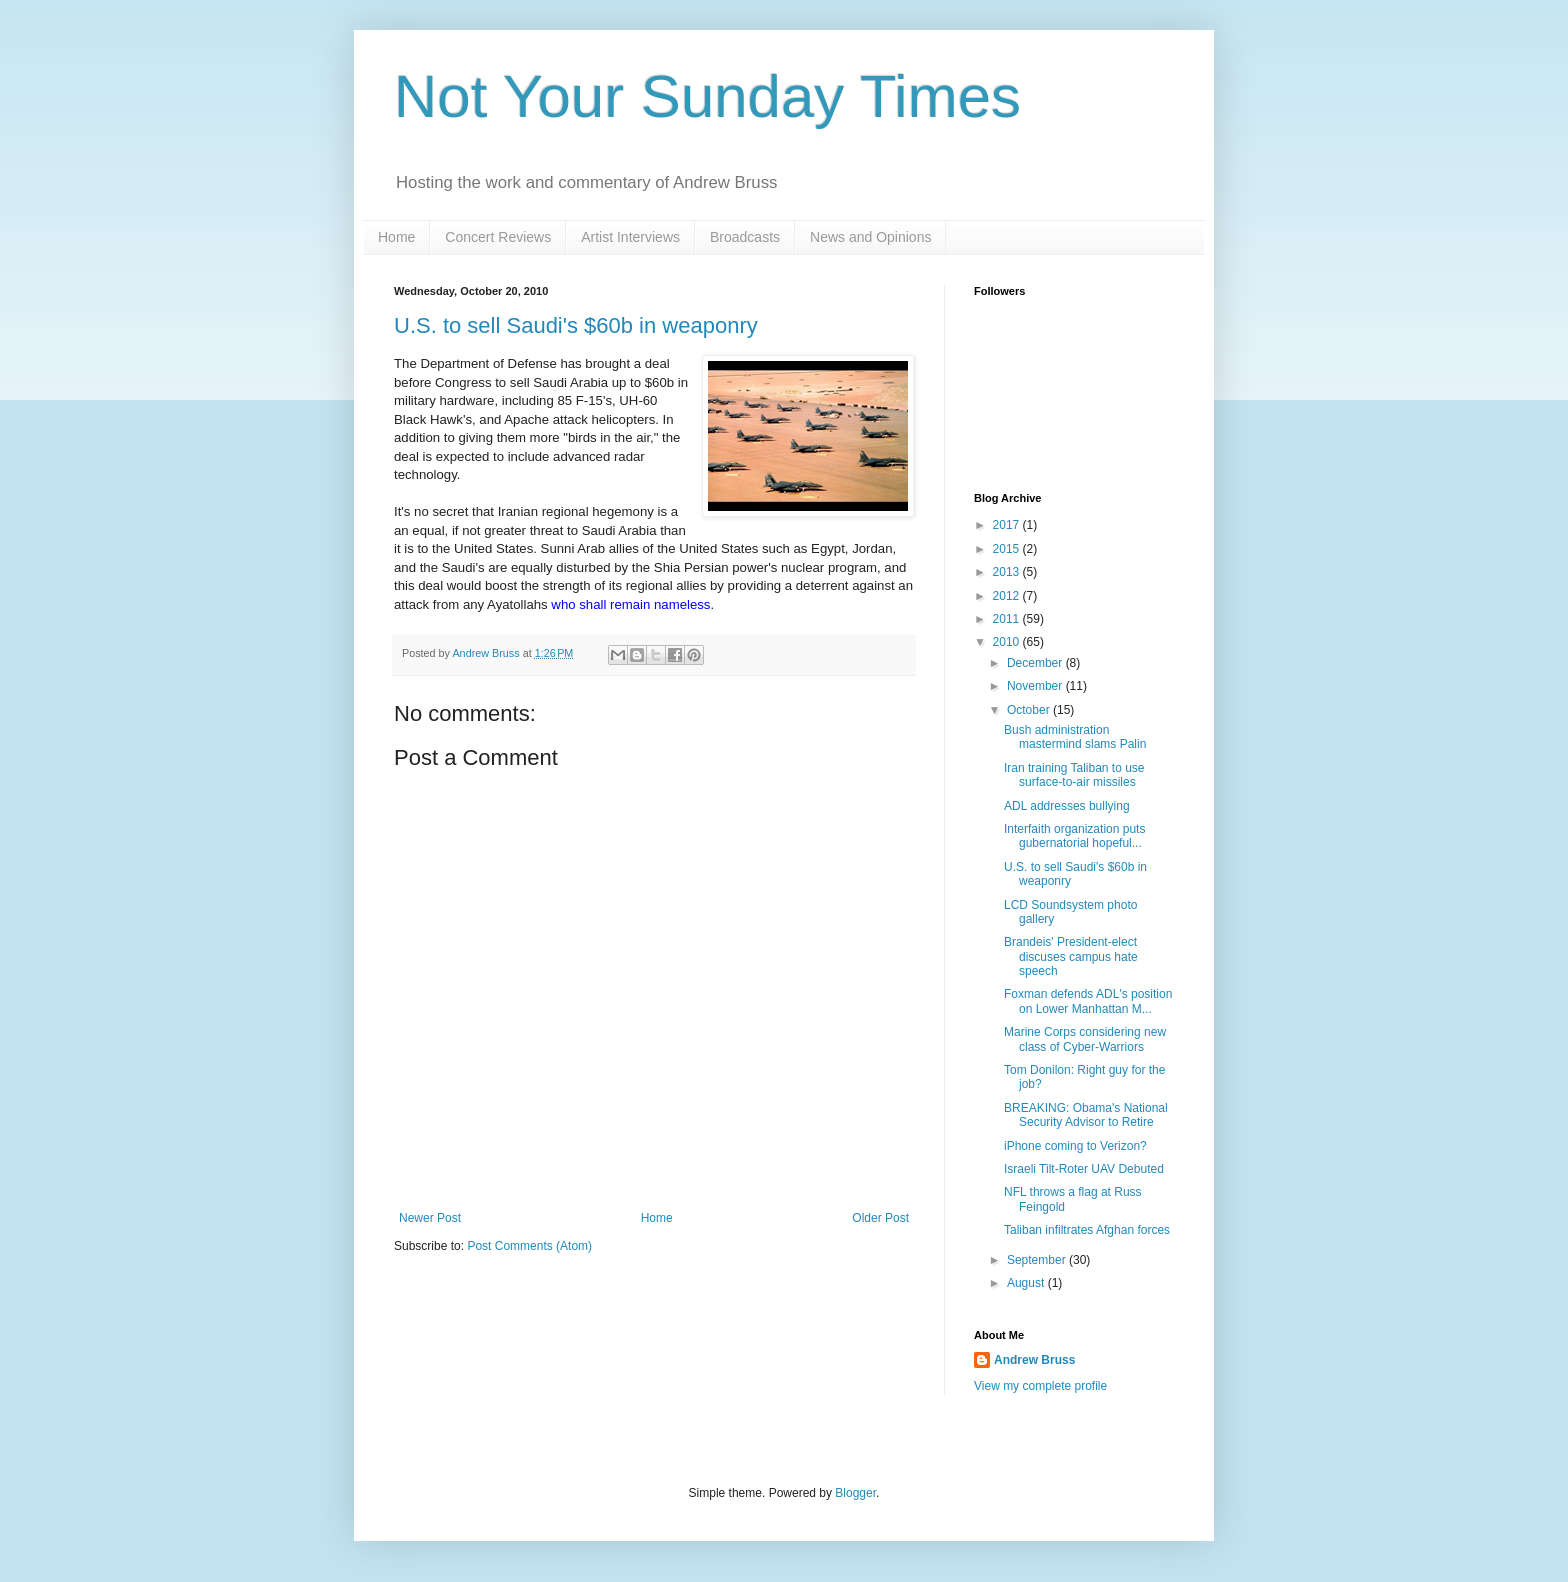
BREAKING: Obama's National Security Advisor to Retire (1086, 1115)
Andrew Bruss (1034, 1360)
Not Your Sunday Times (707, 96)
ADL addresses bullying (1067, 806)
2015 (1008, 549)
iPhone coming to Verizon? (1075, 1146)
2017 (1008, 525)
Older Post (880, 1218)
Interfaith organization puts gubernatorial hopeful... (1074, 836)
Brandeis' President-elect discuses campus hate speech (1071, 956)
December (1036, 663)
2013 (1008, 572)
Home (396, 237)
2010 (1008, 642)
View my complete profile (1040, 1386)
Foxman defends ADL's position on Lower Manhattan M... (1088, 1001)
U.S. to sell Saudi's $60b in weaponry (576, 325)
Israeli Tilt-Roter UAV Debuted (1084, 1169)
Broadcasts (745, 237)
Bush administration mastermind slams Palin (1075, 737)
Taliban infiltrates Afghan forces (1087, 1230)
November (1036, 686)
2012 (1008, 596)
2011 (1008, 619)
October (1030, 710)
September (1038, 1260)
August (1027, 1283)
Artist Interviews (630, 237)
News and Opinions (870, 237)
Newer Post (430, 1218)
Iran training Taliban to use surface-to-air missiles (1074, 775)
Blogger (855, 1493)
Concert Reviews (498, 237)
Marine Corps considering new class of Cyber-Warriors (1085, 1039)
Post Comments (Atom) (529, 1246)
